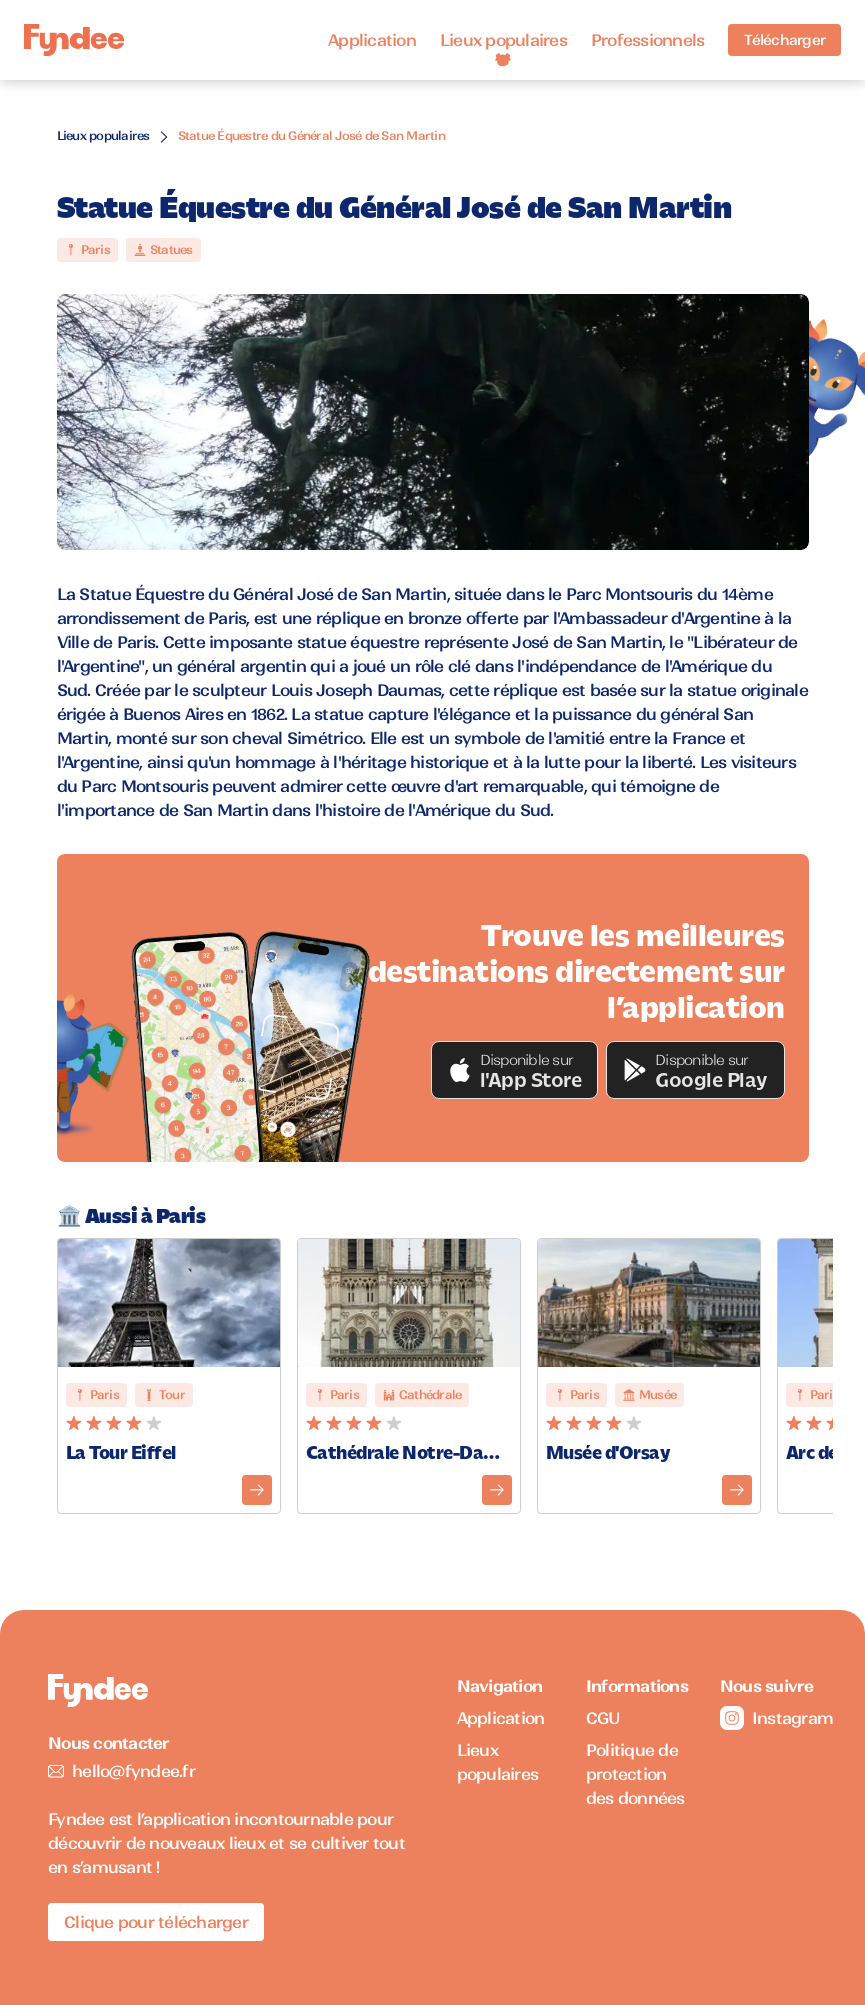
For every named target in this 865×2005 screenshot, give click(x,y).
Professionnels (648, 40)
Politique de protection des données (635, 1774)
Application (372, 40)
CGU (603, 1718)
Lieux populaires (503, 40)
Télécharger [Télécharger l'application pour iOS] (784, 40)
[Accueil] (74, 40)
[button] (515, 1070)
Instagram (768, 1718)
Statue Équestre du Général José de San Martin (311, 135)
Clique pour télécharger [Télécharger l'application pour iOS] (156, 1922)
